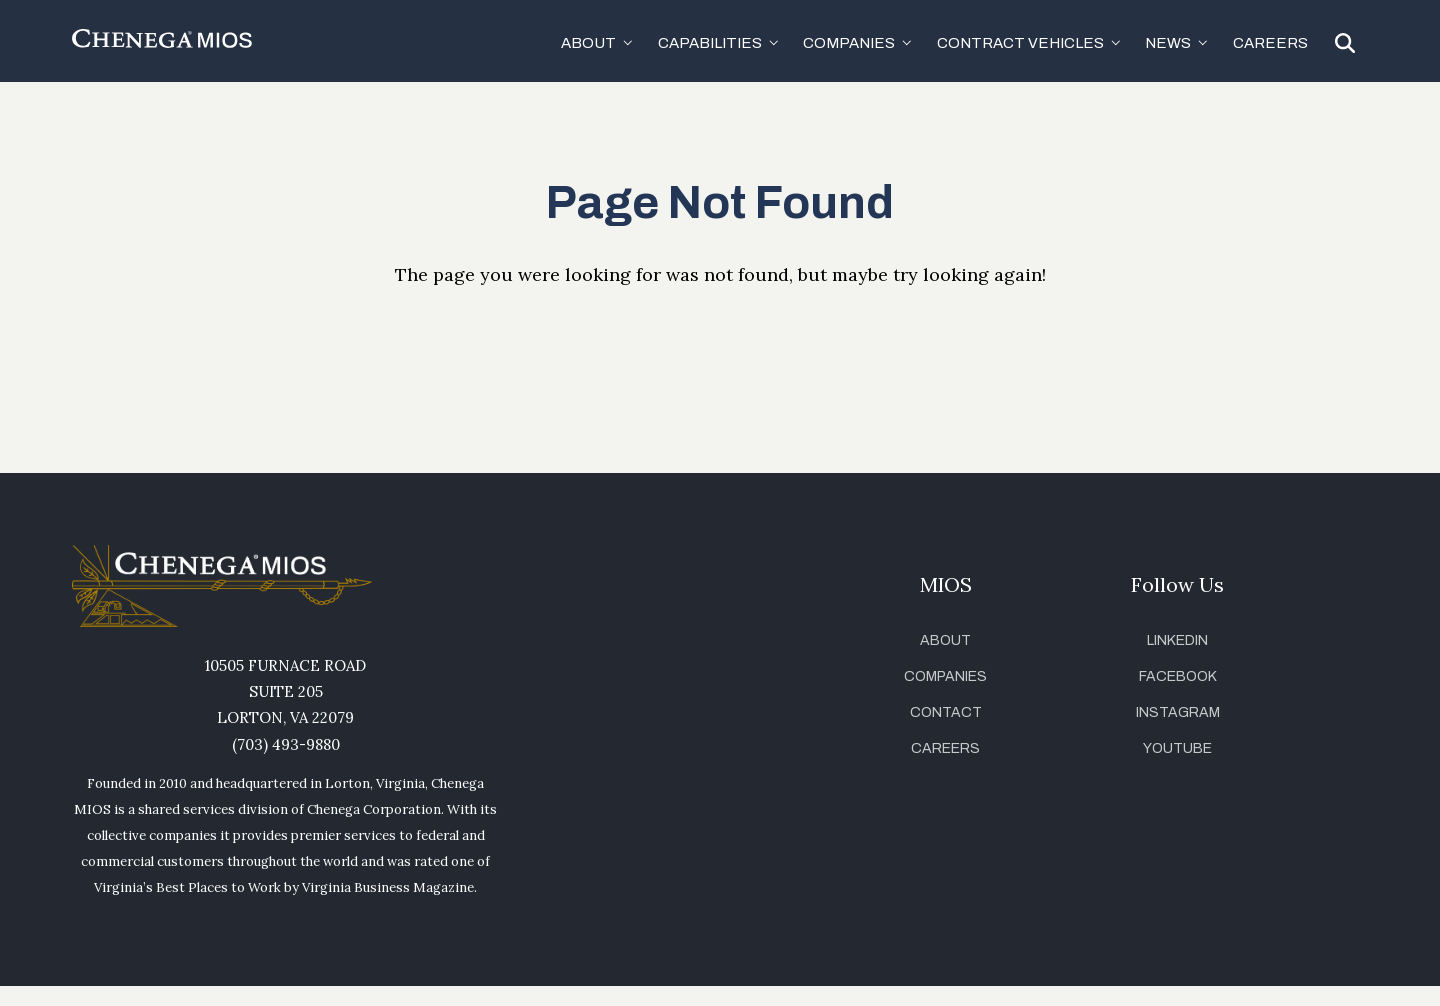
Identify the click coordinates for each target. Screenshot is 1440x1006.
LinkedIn (1177, 640)
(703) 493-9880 (286, 744)
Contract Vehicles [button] (1020, 43)
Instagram (1178, 712)
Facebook (1178, 676)
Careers (1270, 43)
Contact (946, 712)
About (945, 640)
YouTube (1177, 748)
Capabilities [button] (710, 43)
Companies (945, 676)
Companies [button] (849, 43)
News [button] (1168, 43)
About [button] (588, 43)
